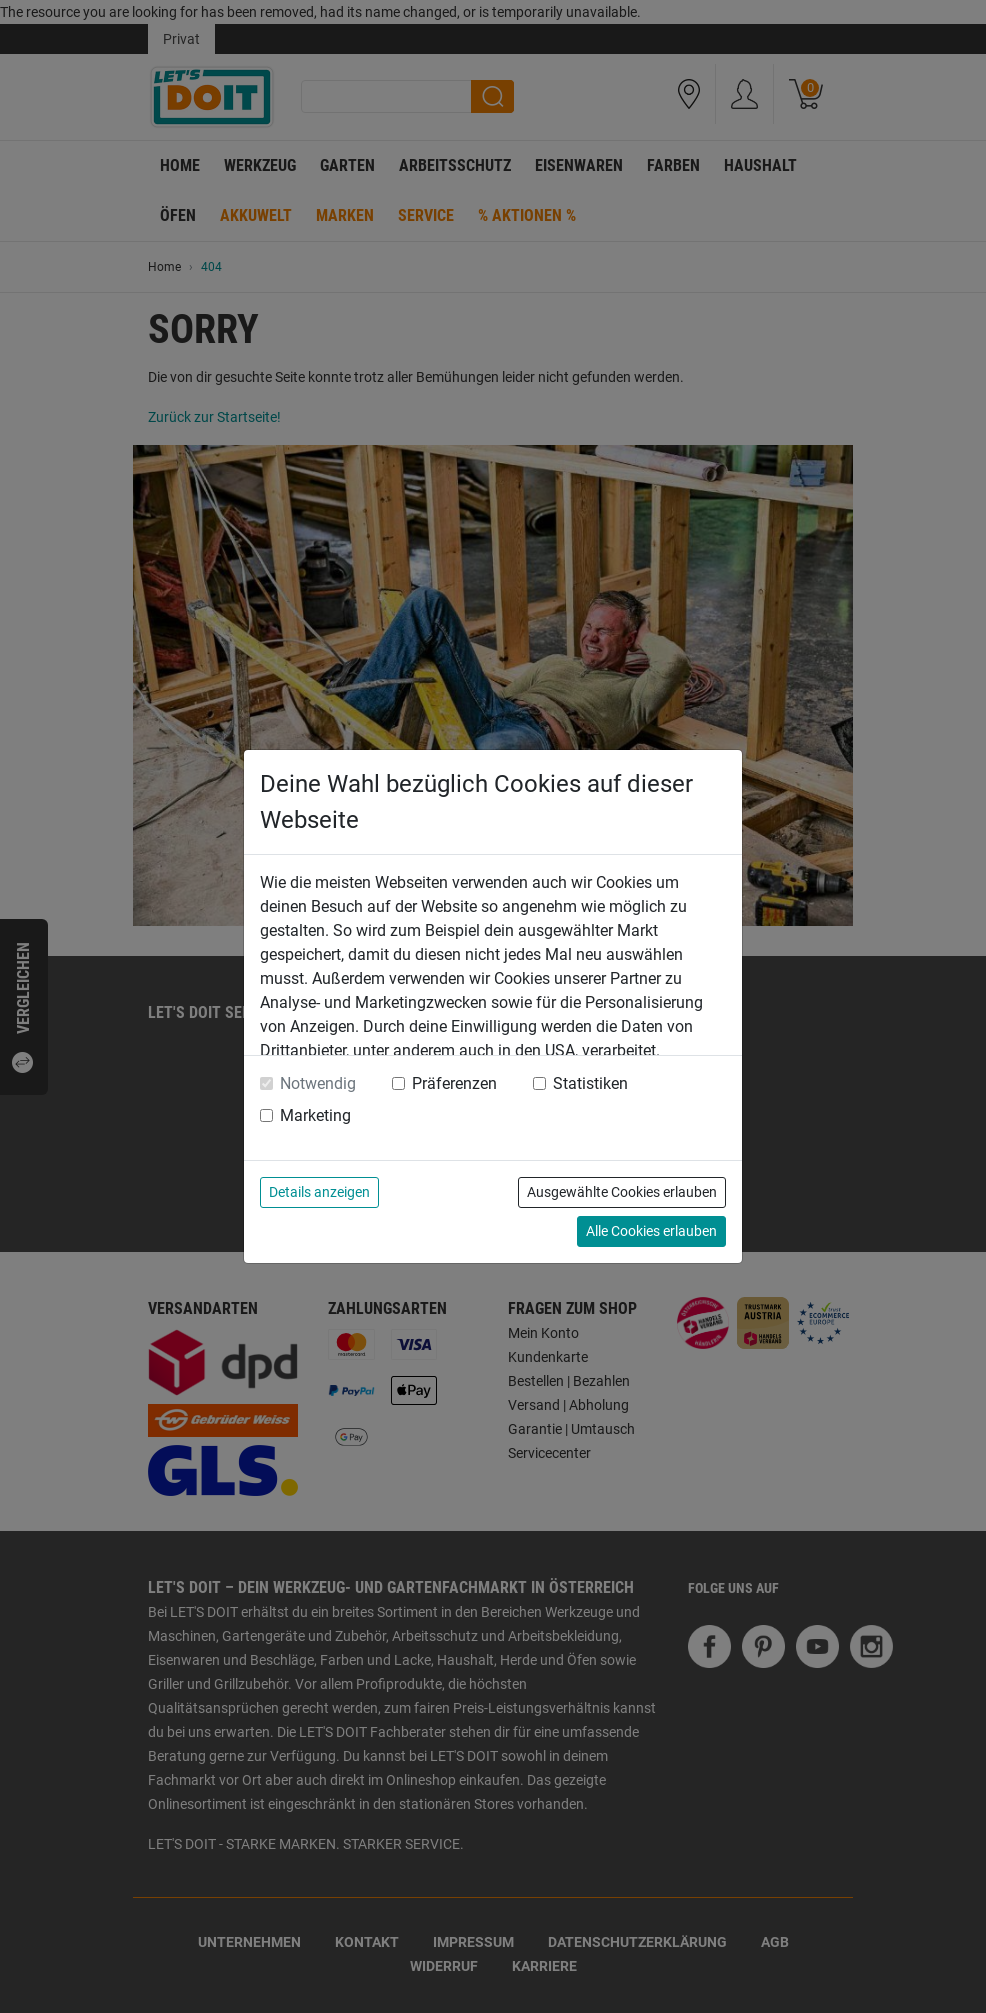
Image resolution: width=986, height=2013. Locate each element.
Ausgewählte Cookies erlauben (622, 1192)
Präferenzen (454, 1083)
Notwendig (318, 1083)
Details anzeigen (319, 1192)
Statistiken (590, 1083)
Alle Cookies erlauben (651, 1231)
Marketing (315, 1115)
